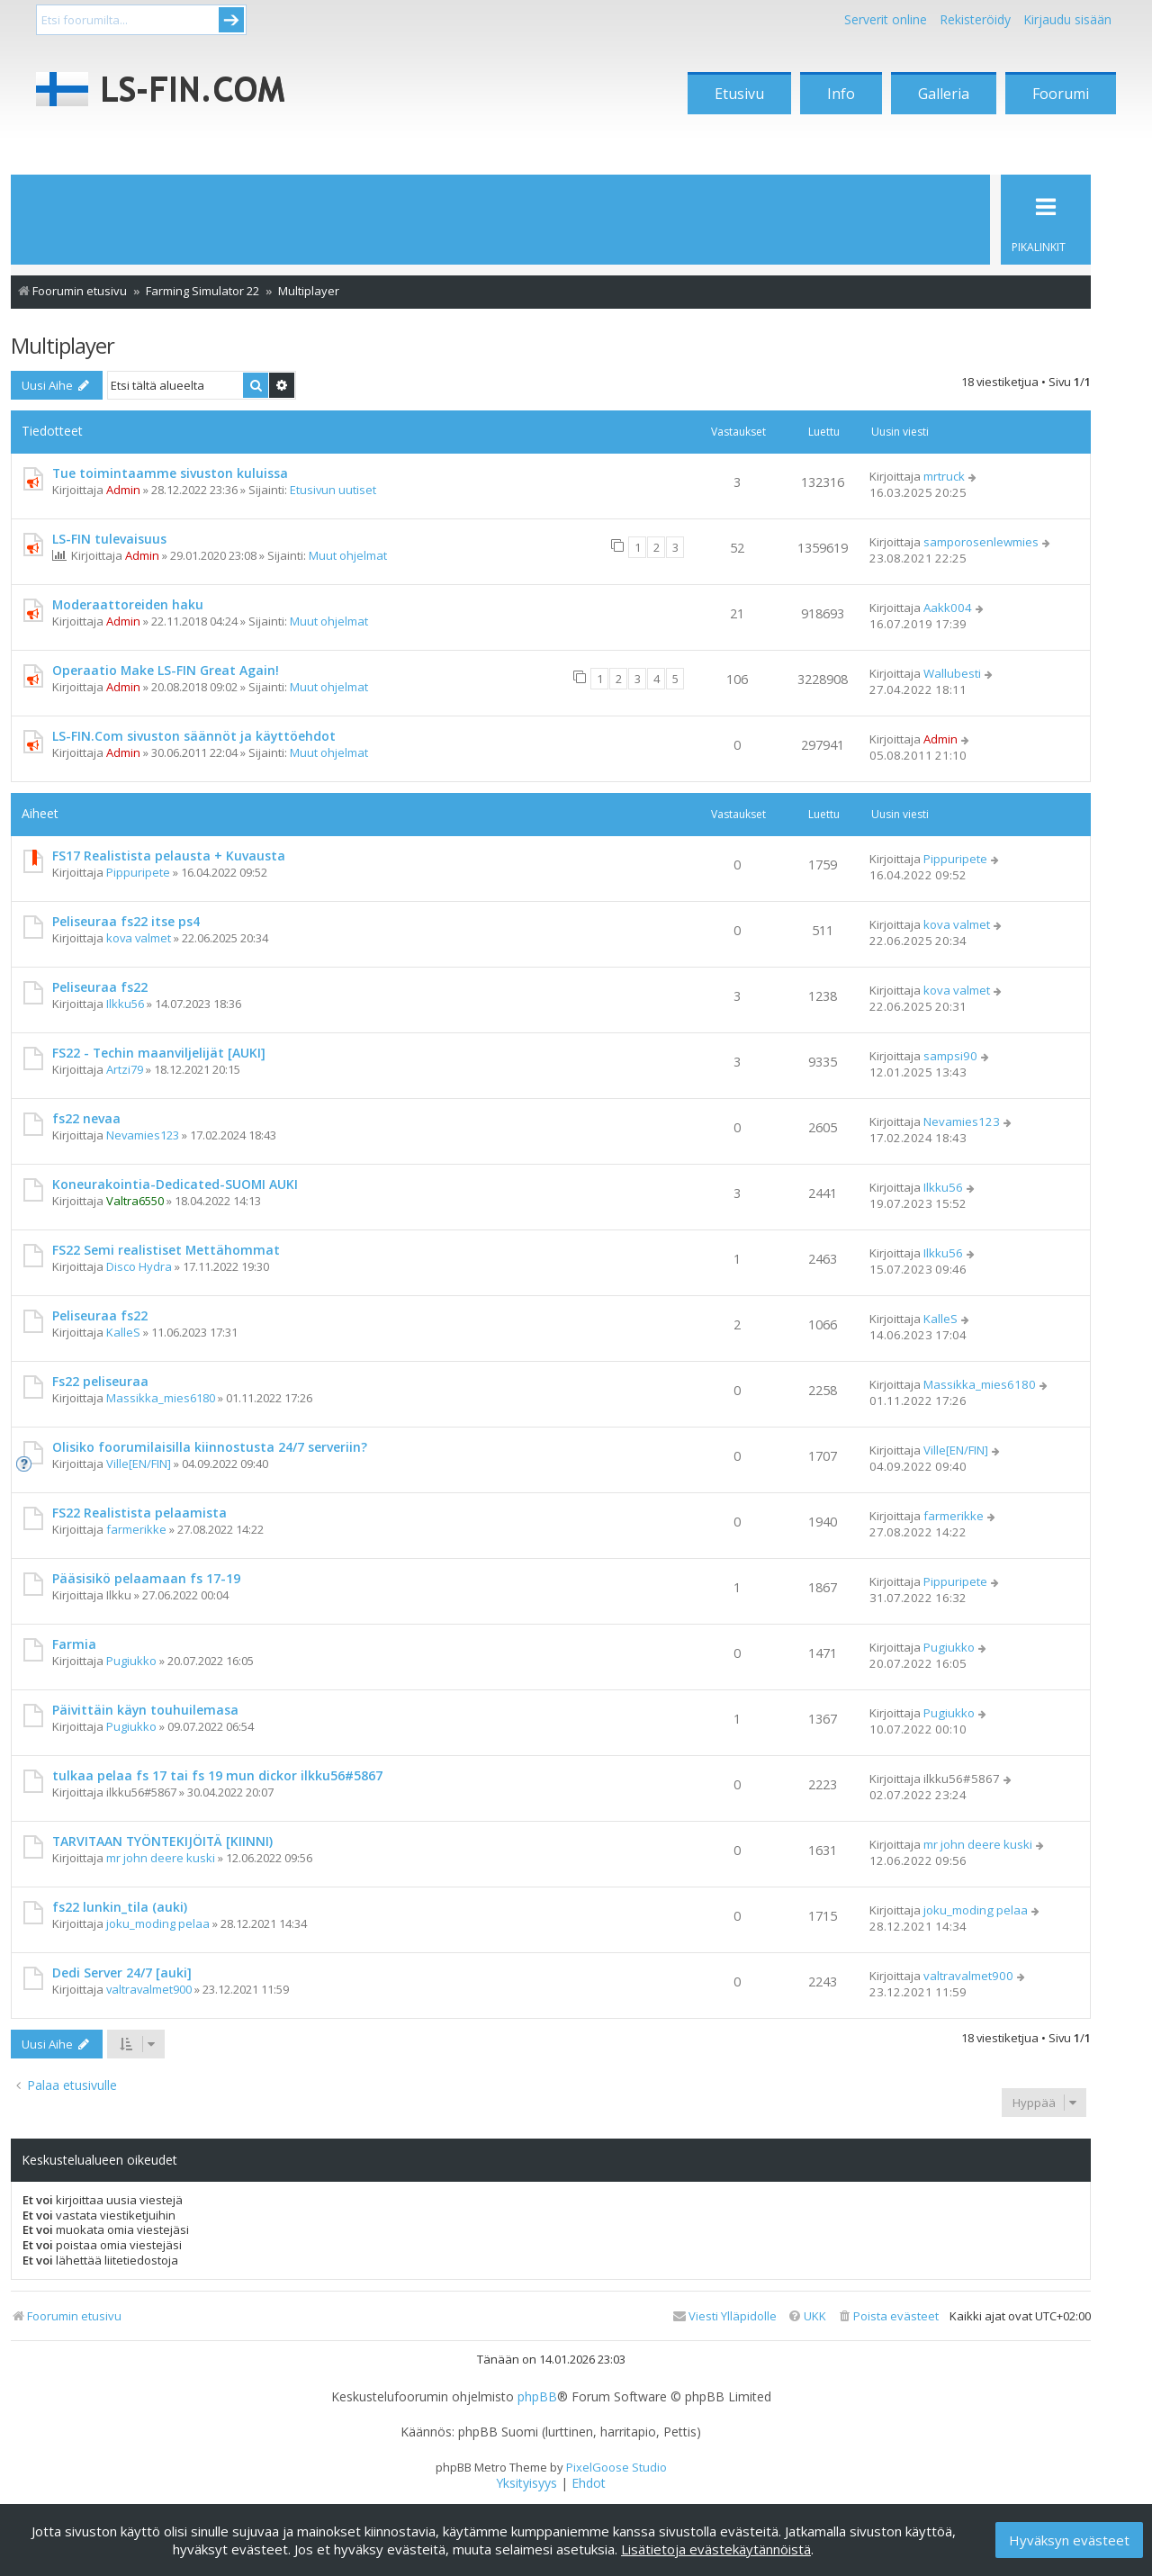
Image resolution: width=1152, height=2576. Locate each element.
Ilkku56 (125, 1003)
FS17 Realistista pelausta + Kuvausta (168, 855)
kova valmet (138, 938)
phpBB (537, 2397)
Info (841, 94)
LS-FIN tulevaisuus (109, 538)
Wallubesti (952, 673)
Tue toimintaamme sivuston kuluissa (170, 473)
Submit (231, 19)
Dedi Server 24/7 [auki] (122, 1972)
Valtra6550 (135, 1201)
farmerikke (136, 1529)
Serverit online (885, 19)
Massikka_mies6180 (160, 1398)
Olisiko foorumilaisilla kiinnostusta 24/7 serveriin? (209, 1446)
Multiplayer (62, 345)
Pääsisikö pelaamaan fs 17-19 (146, 1578)
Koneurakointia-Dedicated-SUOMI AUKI (175, 1184)
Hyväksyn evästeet (1069, 2540)
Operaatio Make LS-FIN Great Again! (165, 670)
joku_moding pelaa (158, 1923)
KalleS (123, 1332)
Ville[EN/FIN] (138, 1463)
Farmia (74, 1644)
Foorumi (1060, 94)
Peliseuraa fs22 (100, 986)
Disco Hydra (139, 1266)
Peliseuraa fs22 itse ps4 (126, 921)
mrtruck (944, 476)
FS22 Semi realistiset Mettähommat (166, 1249)
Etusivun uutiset (333, 490)
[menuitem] (888, 2316)
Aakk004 (947, 607)
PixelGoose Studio (616, 2467)
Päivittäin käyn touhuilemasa (145, 1709)
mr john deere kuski (160, 1858)
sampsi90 (950, 1056)
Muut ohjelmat (348, 555)
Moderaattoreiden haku (127, 604)
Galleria (943, 94)
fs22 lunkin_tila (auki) (119, 1906)
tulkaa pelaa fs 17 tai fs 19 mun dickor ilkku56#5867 (217, 1775)
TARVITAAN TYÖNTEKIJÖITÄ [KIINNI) (162, 1841)
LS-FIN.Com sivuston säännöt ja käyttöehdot (194, 735)
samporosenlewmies (981, 542)
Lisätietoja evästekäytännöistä (716, 2549)
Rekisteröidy (975, 19)
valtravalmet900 (149, 1989)
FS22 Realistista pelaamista (139, 1512)
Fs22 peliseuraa (100, 1381)
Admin (123, 490)
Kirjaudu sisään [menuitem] (1067, 19)
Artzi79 (124, 1069)
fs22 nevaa (86, 1118)
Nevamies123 (142, 1135)
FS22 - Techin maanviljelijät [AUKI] (159, 1052)
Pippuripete (138, 872)
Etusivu (739, 94)
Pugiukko (131, 1661)
